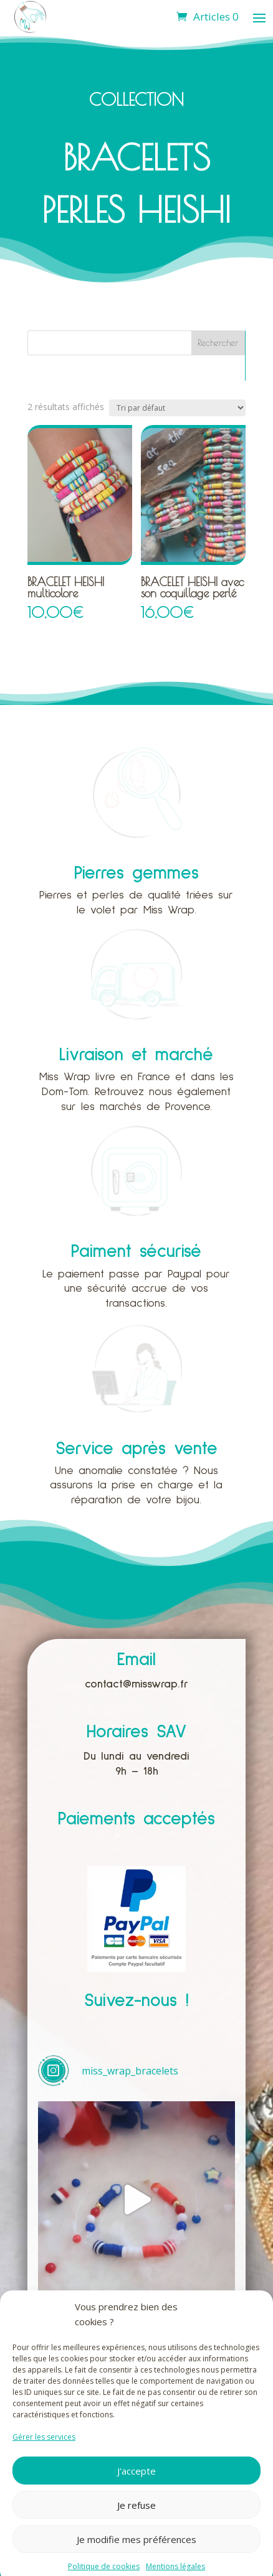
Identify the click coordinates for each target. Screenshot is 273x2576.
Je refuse (136, 2528)
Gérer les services (43, 2460)
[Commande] (177, 407)
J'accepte (136, 2494)
